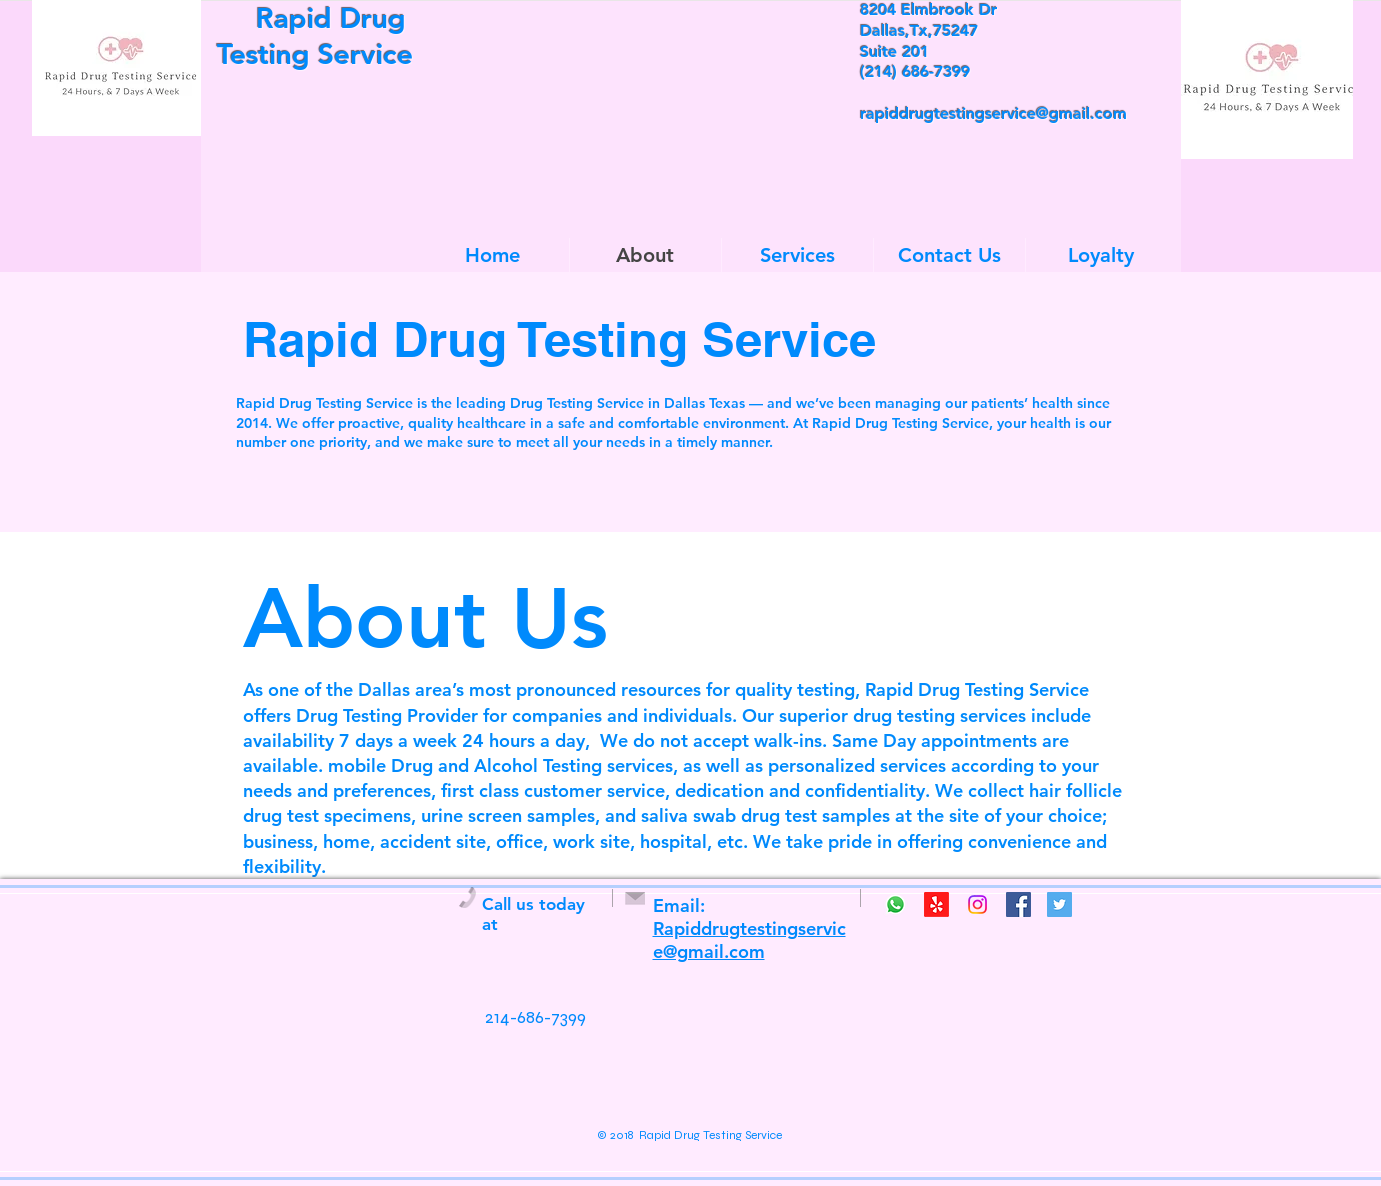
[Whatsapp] (895, 904)
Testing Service (311, 54)
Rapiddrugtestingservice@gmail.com (749, 940)
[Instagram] (977, 904)
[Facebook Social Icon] (1018, 904)
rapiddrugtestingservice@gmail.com (993, 113)
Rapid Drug (311, 18)
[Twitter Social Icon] (1059, 904)
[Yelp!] (936, 904)
